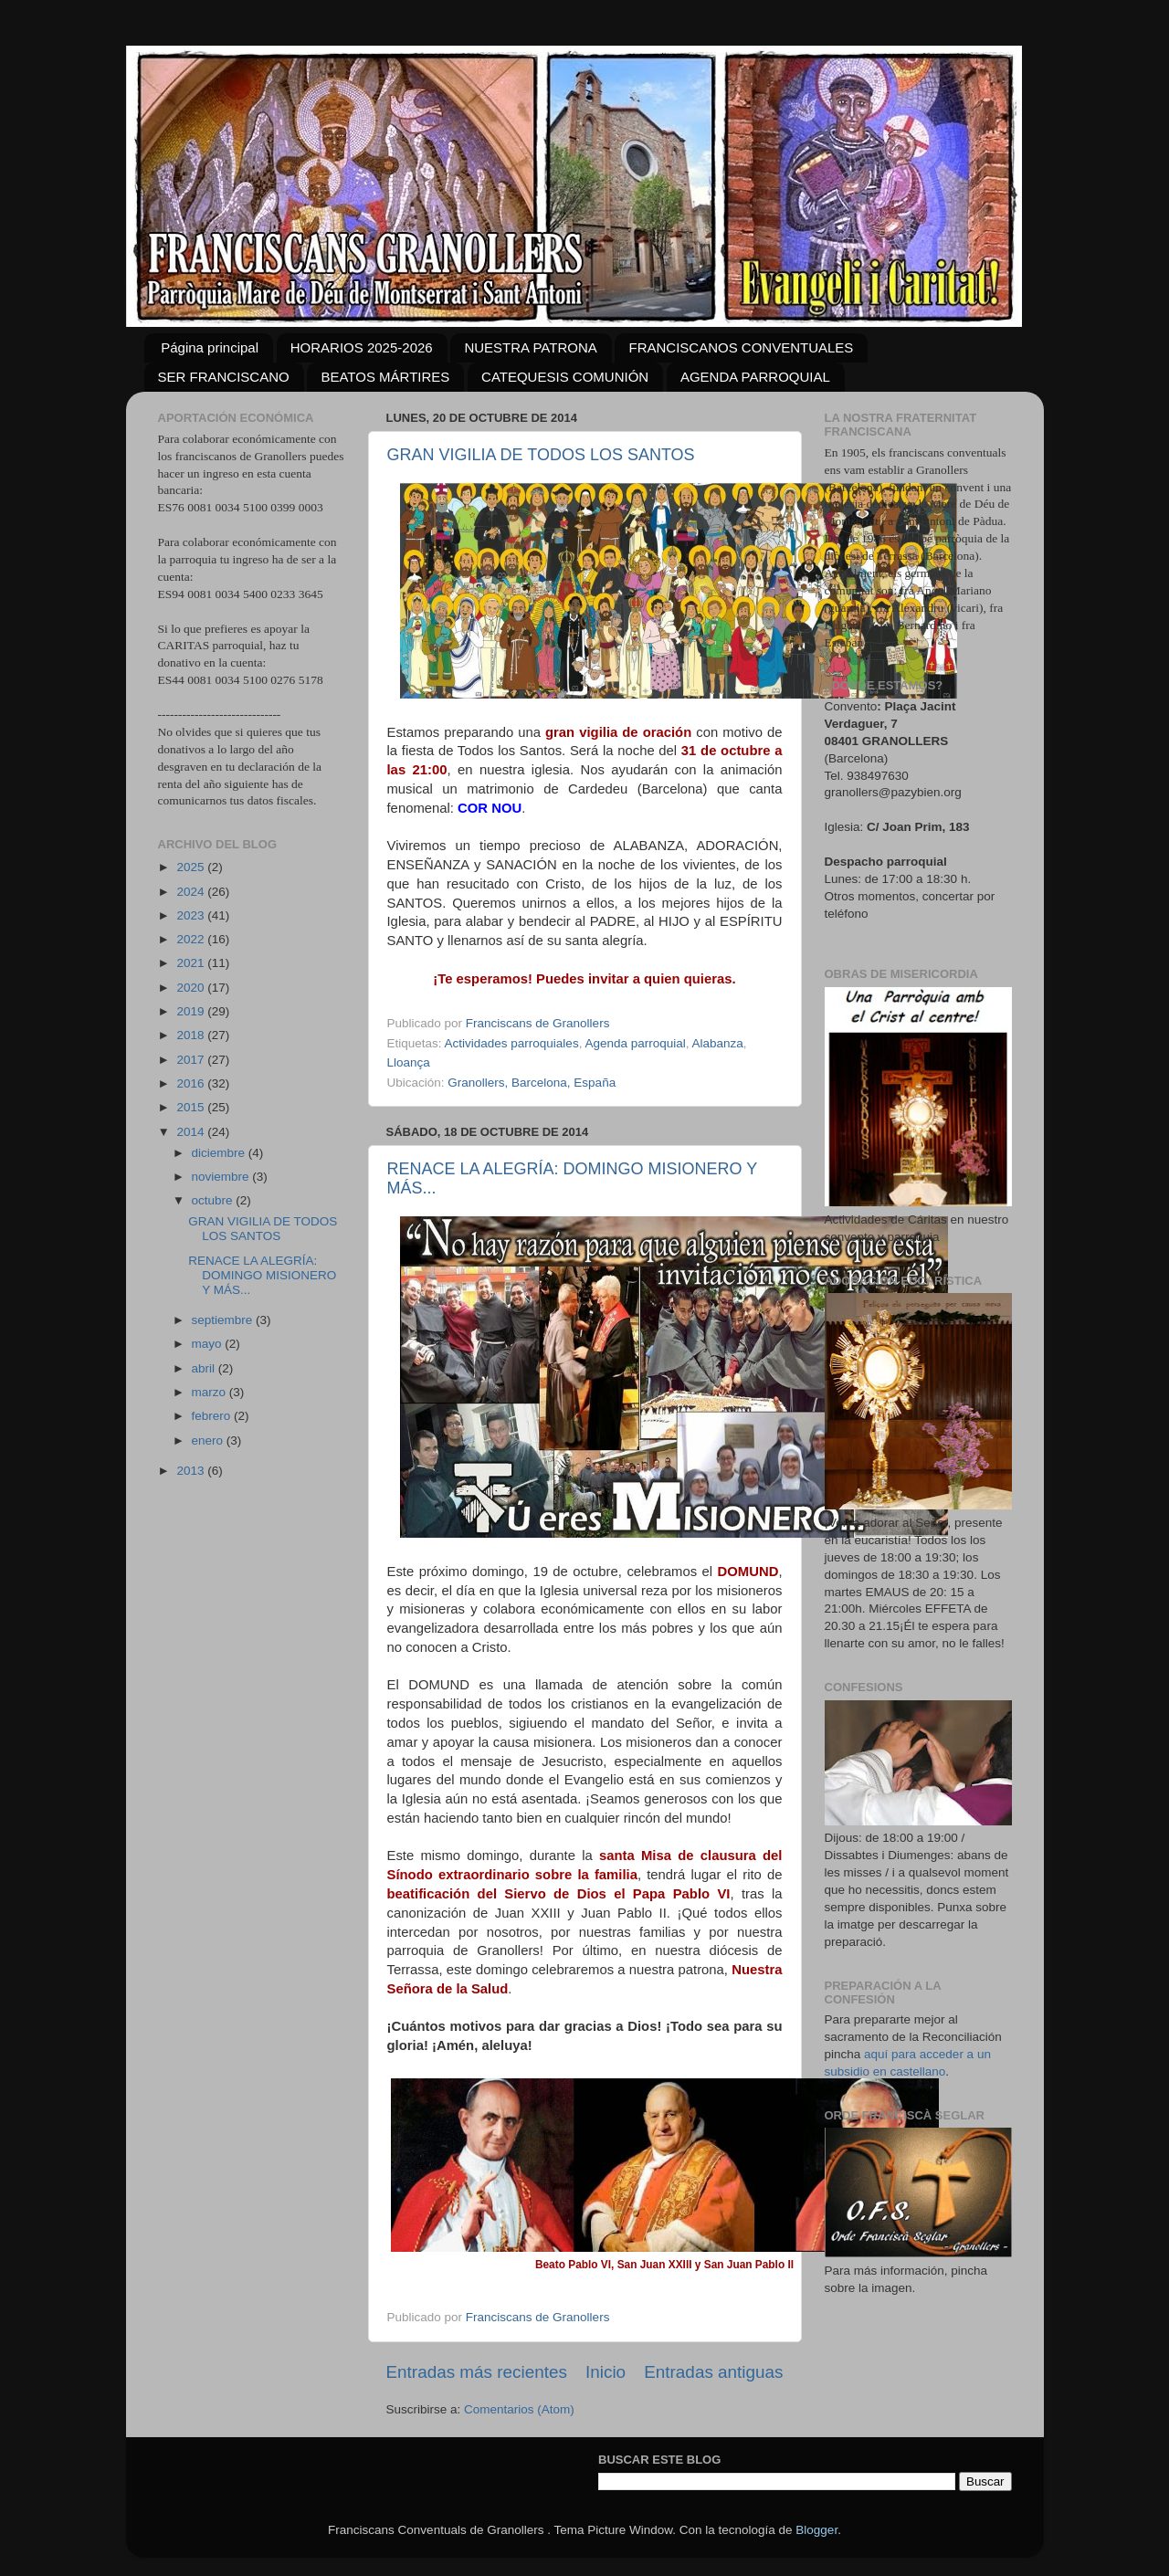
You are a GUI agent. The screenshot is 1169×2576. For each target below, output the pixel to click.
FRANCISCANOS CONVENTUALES (740, 347)
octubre (214, 1200)
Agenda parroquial (634, 1043)
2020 (191, 987)
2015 (191, 1107)
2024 (191, 892)
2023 (191, 915)
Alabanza (717, 1043)
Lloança (408, 1062)
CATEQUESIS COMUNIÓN (564, 376)
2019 (191, 1011)
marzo (210, 1392)
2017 (191, 1060)
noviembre (222, 1176)
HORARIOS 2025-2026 (361, 347)
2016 (191, 1083)
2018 (191, 1035)
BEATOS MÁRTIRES (385, 376)
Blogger (816, 2530)
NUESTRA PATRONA (530, 347)
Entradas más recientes (476, 2371)
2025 (191, 867)
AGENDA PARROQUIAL (755, 376)
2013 (191, 1470)
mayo (209, 1344)
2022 (191, 939)
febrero (213, 1416)
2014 (191, 1132)
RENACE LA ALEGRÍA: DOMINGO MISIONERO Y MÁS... (262, 1275)
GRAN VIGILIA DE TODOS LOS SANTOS (541, 455)
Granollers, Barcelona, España (532, 1082)
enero (209, 1440)
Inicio (605, 2371)
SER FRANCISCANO (224, 376)
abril (205, 1368)
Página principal (209, 347)
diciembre (220, 1153)
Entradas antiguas (713, 2371)
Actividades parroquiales (512, 1043)
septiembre (224, 1320)
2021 (191, 963)
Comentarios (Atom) (519, 2409)
